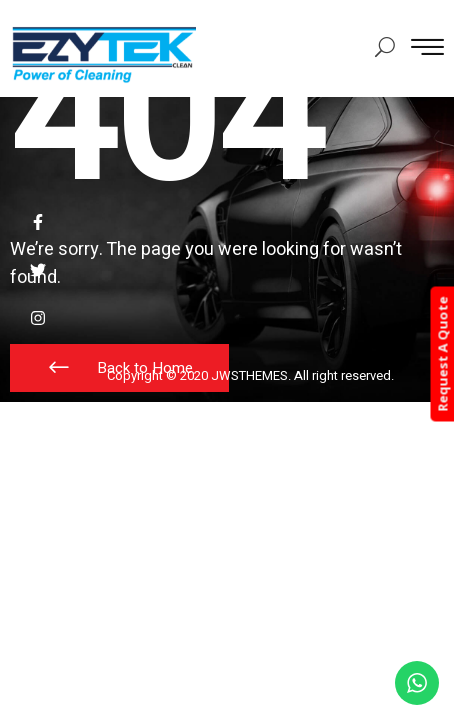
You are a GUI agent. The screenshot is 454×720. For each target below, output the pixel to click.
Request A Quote (442, 354)
